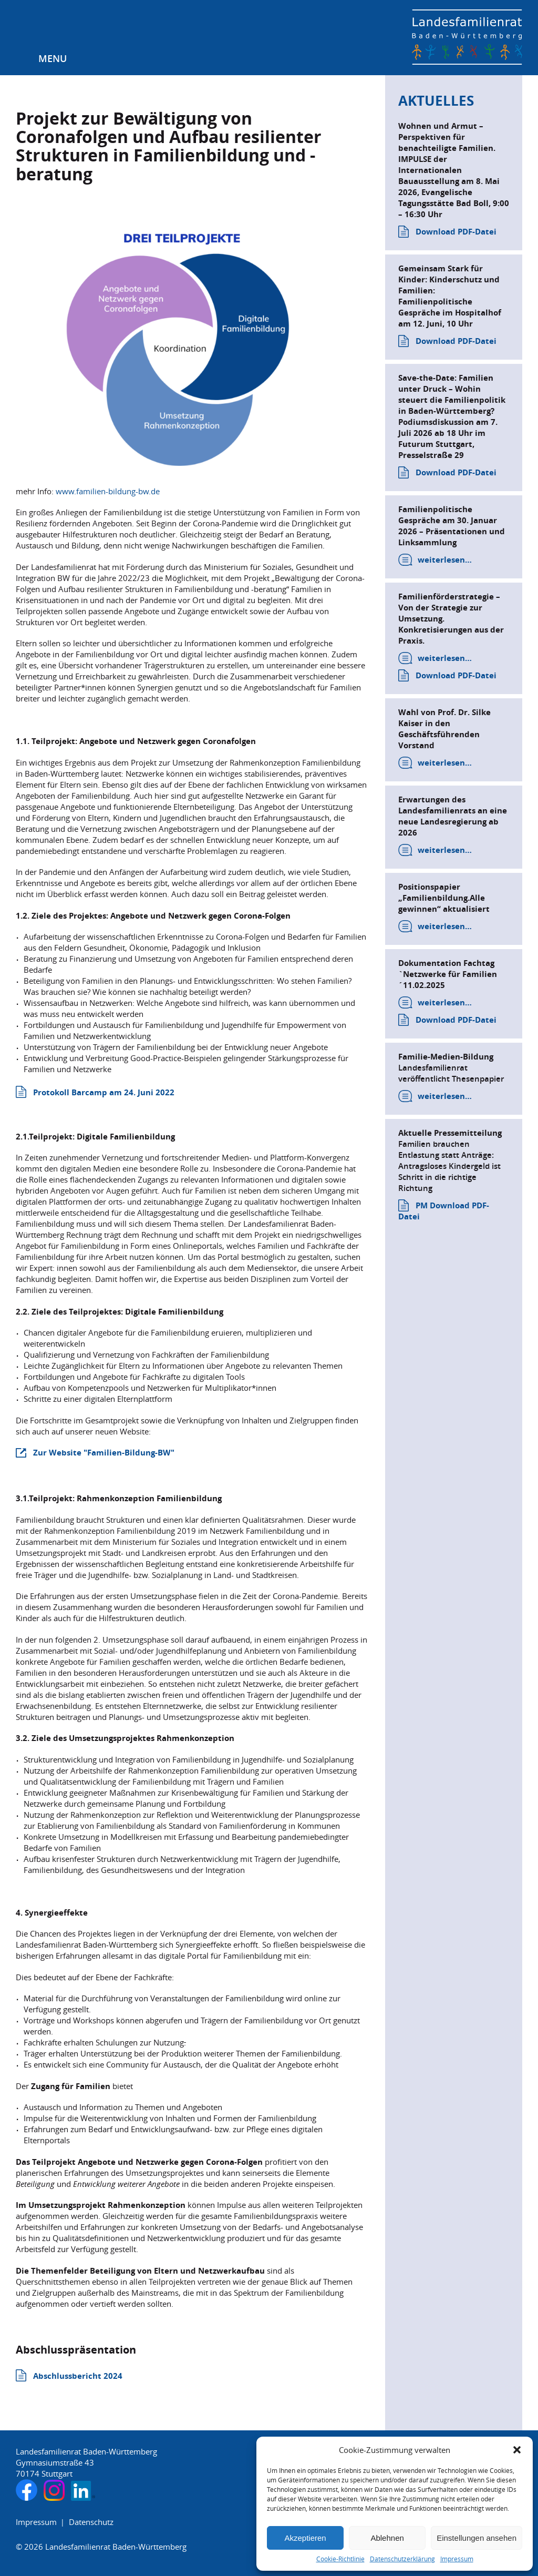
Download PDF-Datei (456, 231)
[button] (517, 2450)
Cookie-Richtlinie (340, 2559)
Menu (52, 58)
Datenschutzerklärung (402, 2559)
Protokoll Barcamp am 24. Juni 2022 (103, 1092)
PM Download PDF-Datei (443, 1211)
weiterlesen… (445, 559)
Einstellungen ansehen (476, 2537)
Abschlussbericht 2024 (77, 2375)
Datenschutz (91, 2522)
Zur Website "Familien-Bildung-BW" (103, 1452)
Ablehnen (387, 2537)
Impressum (456, 2559)
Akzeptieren (305, 2537)
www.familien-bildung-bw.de (108, 491)
